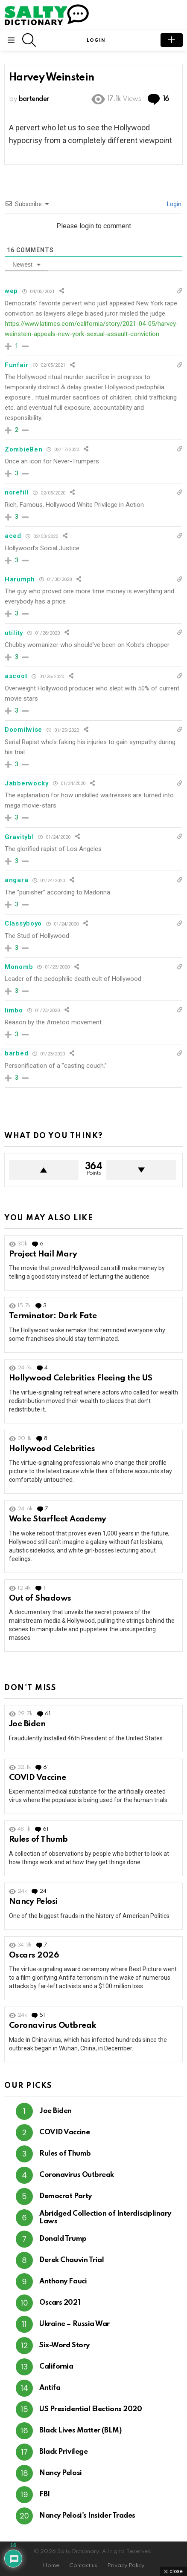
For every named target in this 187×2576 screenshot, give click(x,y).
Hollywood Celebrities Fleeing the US (80, 1378)
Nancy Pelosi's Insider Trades (87, 2515)
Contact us (83, 2565)
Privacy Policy (125, 2565)
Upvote (44, 1170)
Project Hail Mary (43, 1254)
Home (51, 2565)
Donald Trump (63, 2238)
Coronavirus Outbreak (52, 2025)
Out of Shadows (40, 1598)
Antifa (49, 2388)
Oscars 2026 (33, 1955)
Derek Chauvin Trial (71, 2260)
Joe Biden (27, 1724)
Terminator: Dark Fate (52, 1316)
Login (173, 204)
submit (172, 40)
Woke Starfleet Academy (57, 1519)
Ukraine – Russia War (74, 2324)
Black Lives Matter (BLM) (80, 2430)
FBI (44, 2494)
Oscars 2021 (59, 2302)
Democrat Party (65, 2196)
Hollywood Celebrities (52, 1449)
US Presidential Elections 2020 (90, 2409)
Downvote (141, 1170)
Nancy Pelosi (33, 1902)
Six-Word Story (64, 2345)
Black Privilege (63, 2451)
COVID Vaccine (37, 1778)
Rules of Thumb (38, 1839)
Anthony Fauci (63, 2281)
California (56, 2366)
